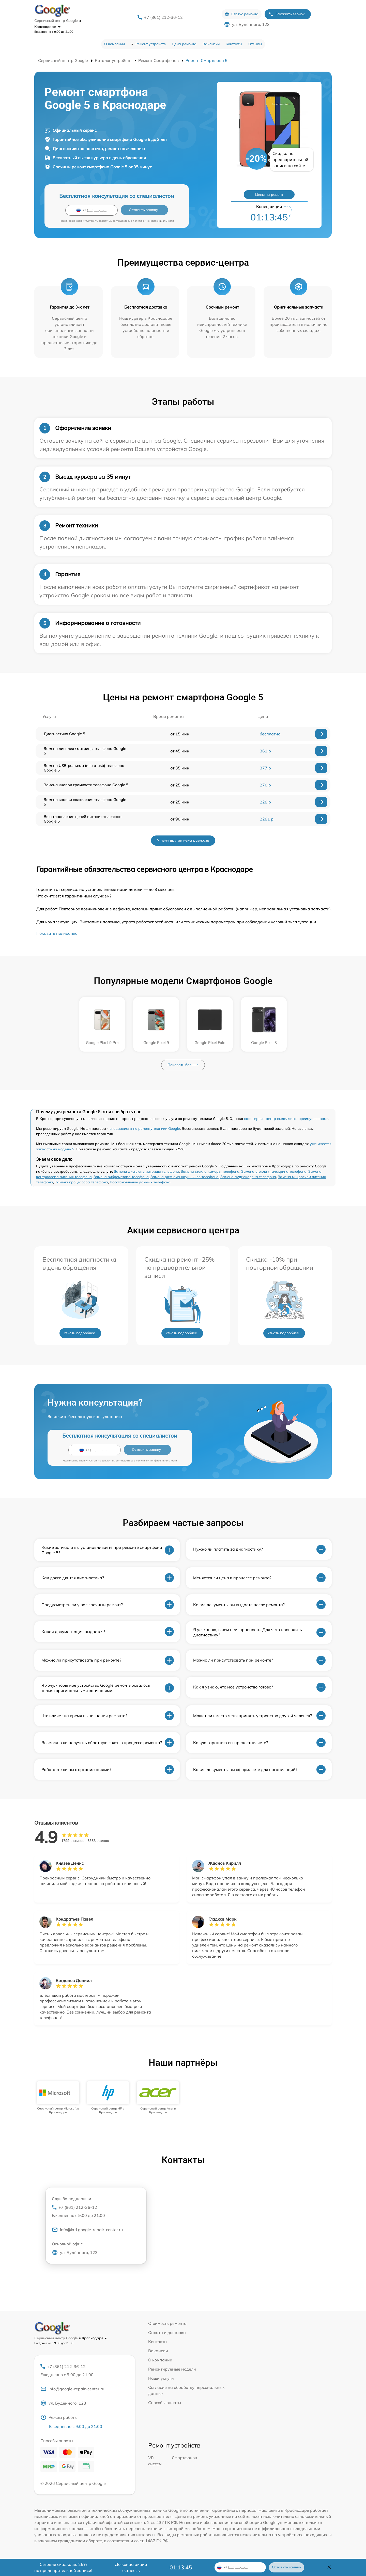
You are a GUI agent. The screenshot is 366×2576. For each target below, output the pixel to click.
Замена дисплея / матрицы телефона (146, 1171)
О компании (114, 44)
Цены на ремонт (269, 194)
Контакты (234, 44)
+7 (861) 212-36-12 (163, 17)
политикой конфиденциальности (153, 220)
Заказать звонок (287, 14)
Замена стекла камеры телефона (210, 1171)
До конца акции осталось (131, 2567)
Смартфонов (184, 2457)
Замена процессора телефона (81, 1182)
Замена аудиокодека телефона (248, 1176)
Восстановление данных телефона (140, 1182)
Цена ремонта (184, 44)
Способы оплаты (164, 2402)
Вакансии (211, 44)
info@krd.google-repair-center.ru (87, 2230)
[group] (58, 2098)
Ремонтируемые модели (172, 2369)
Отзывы (255, 44)
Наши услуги (161, 2378)
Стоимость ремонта (167, 2323)
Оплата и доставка (167, 2332)
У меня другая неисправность (183, 840)
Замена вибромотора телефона (121, 1176)
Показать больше (183, 1064)
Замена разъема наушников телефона (184, 1176)
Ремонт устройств (150, 44)
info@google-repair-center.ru (72, 2389)
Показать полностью (57, 933)
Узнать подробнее (79, 1333)
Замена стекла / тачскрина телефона (274, 1171)
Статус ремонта (241, 14)
